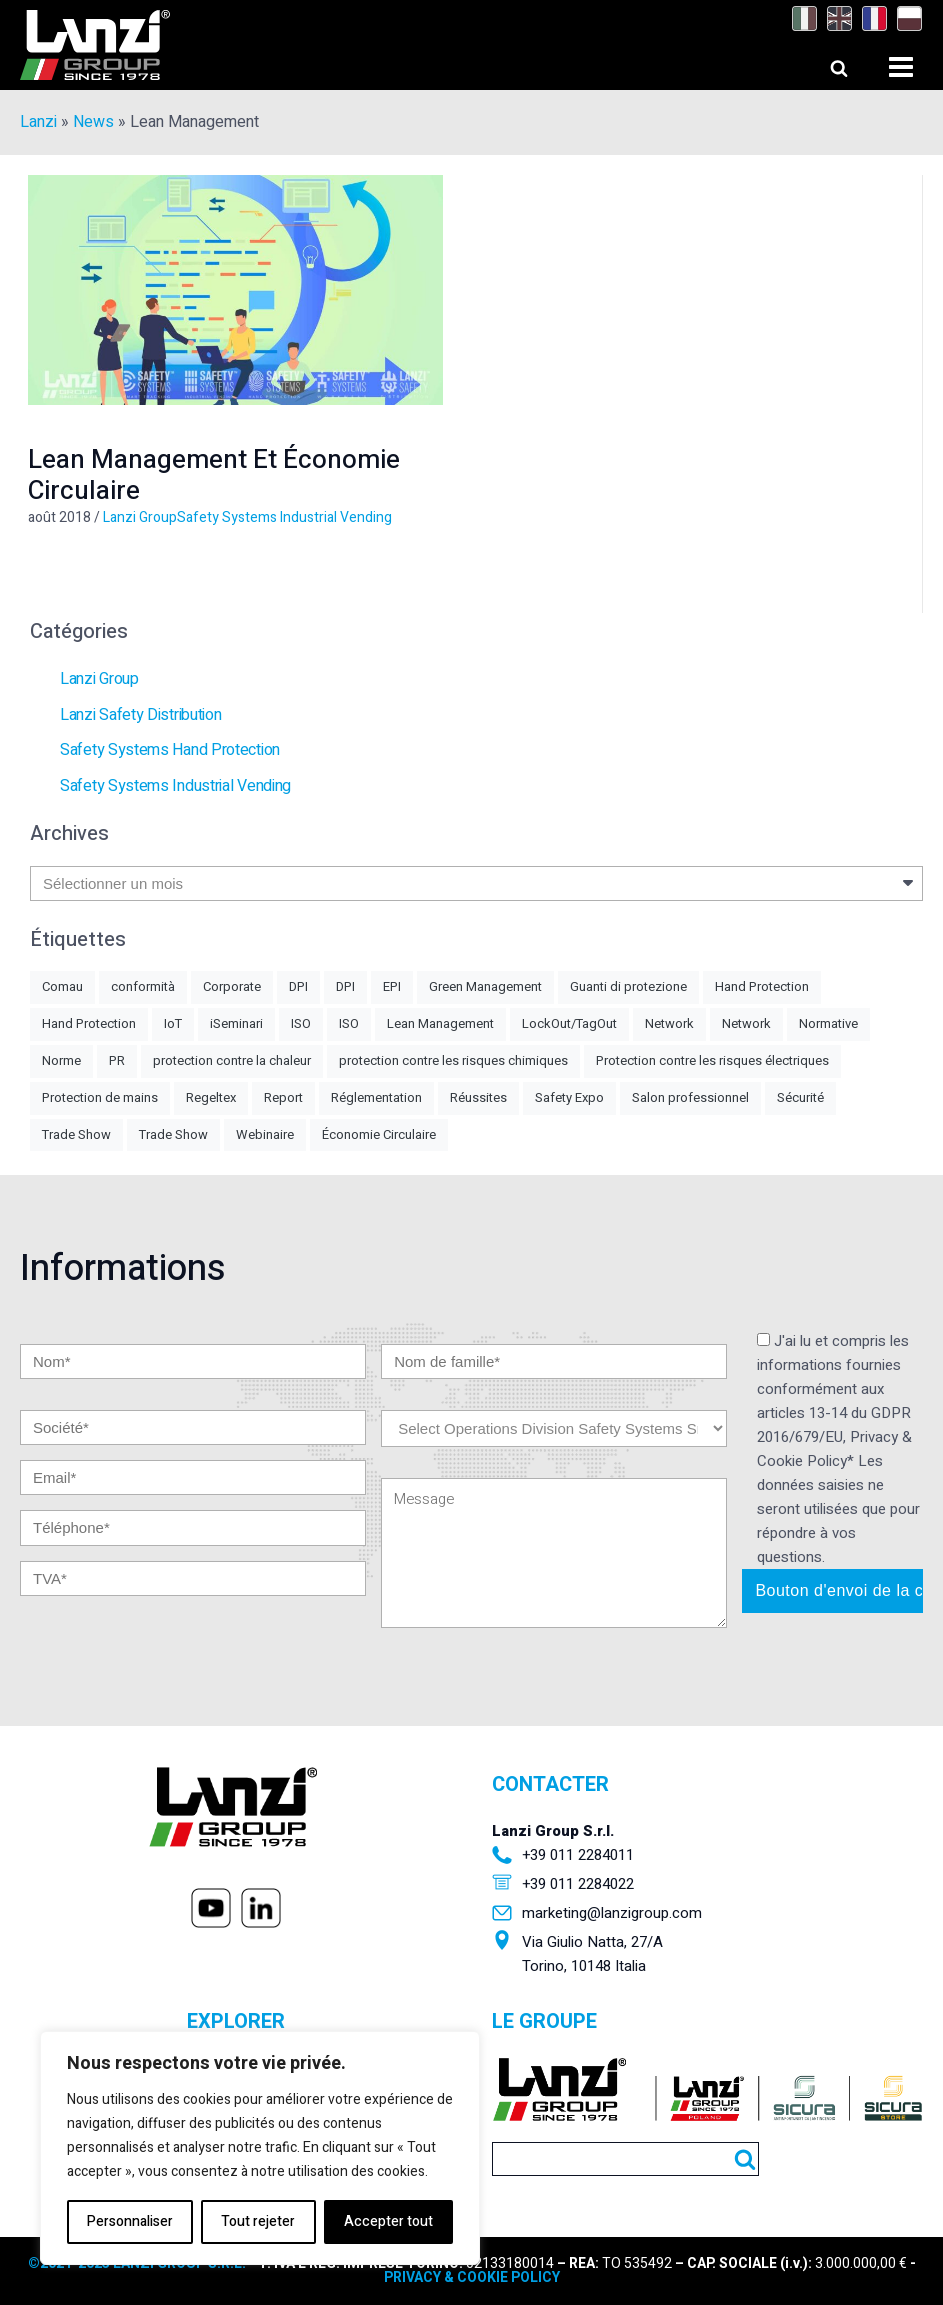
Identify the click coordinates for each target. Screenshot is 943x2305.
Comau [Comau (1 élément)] (62, 986)
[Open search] (820, 63)
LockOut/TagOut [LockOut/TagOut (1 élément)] (569, 1023)
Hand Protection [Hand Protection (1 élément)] (89, 1023)
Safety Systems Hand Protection (170, 750)
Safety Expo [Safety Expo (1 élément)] (569, 1097)
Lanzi (38, 122)
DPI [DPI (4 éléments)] (298, 986)
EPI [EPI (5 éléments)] (392, 986)
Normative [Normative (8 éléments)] (828, 1023)
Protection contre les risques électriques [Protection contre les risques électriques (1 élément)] (712, 1060)
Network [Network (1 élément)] (746, 1023)
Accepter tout (388, 2221)
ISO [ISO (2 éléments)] (301, 1023)
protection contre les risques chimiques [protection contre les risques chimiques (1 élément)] (453, 1060)
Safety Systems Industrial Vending (284, 517)
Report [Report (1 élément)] (283, 1097)
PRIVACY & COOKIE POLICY (472, 2277)
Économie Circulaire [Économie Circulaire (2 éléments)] (379, 1134)
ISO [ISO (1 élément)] (349, 1023)
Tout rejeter (258, 2221)
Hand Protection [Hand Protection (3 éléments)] (762, 986)
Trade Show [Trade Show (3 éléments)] (76, 1134)
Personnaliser (130, 2221)
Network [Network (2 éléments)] (669, 1023)
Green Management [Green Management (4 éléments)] (485, 986)
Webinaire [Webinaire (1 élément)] (265, 1134)
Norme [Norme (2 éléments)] (61, 1060)
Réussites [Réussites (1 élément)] (478, 1097)
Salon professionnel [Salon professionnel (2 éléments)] (690, 1097)
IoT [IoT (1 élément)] (173, 1023)
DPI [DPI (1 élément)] (345, 986)
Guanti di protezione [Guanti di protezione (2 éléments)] (628, 986)
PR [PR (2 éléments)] (117, 1060)
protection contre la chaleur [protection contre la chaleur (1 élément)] (232, 1060)
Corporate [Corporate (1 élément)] (232, 986)
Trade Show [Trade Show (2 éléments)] (173, 1134)
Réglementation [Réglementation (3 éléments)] (376, 1097)
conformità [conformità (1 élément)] (143, 986)
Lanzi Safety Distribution (141, 715)
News (93, 122)
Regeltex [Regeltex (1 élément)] (211, 1097)
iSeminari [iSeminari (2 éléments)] (236, 1023)
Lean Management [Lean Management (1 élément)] (440, 1023)
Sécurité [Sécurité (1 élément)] (800, 1097)
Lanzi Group (140, 517)
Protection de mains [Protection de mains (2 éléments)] (100, 1097)
